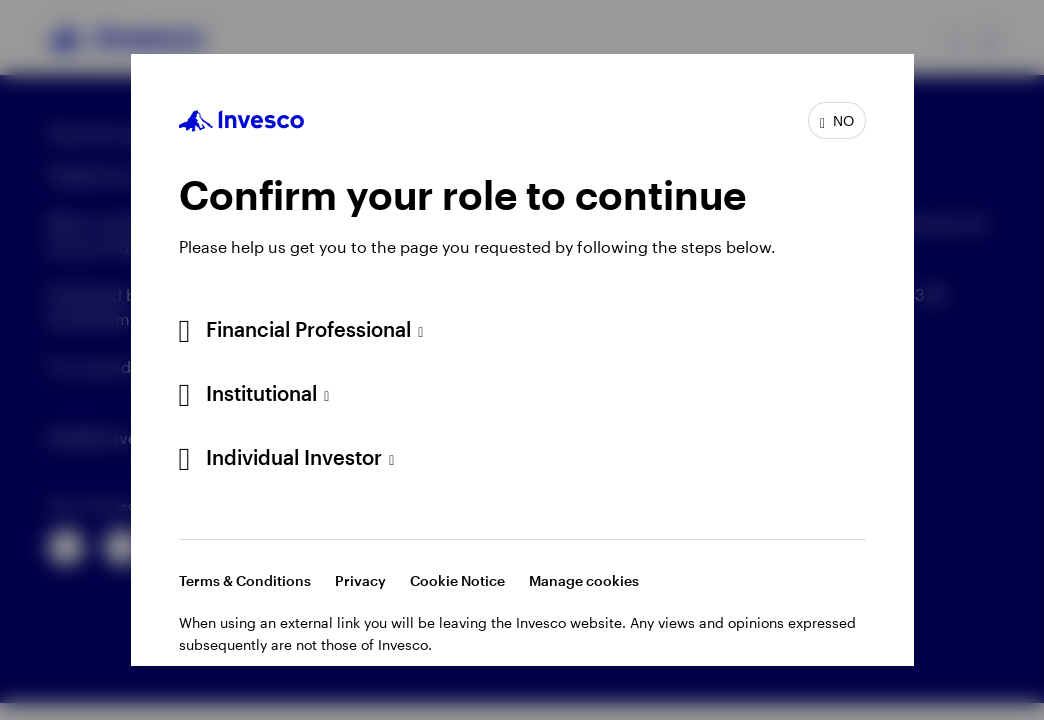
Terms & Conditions (245, 580)
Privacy (360, 580)
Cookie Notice (457, 580)
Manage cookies (584, 580)
